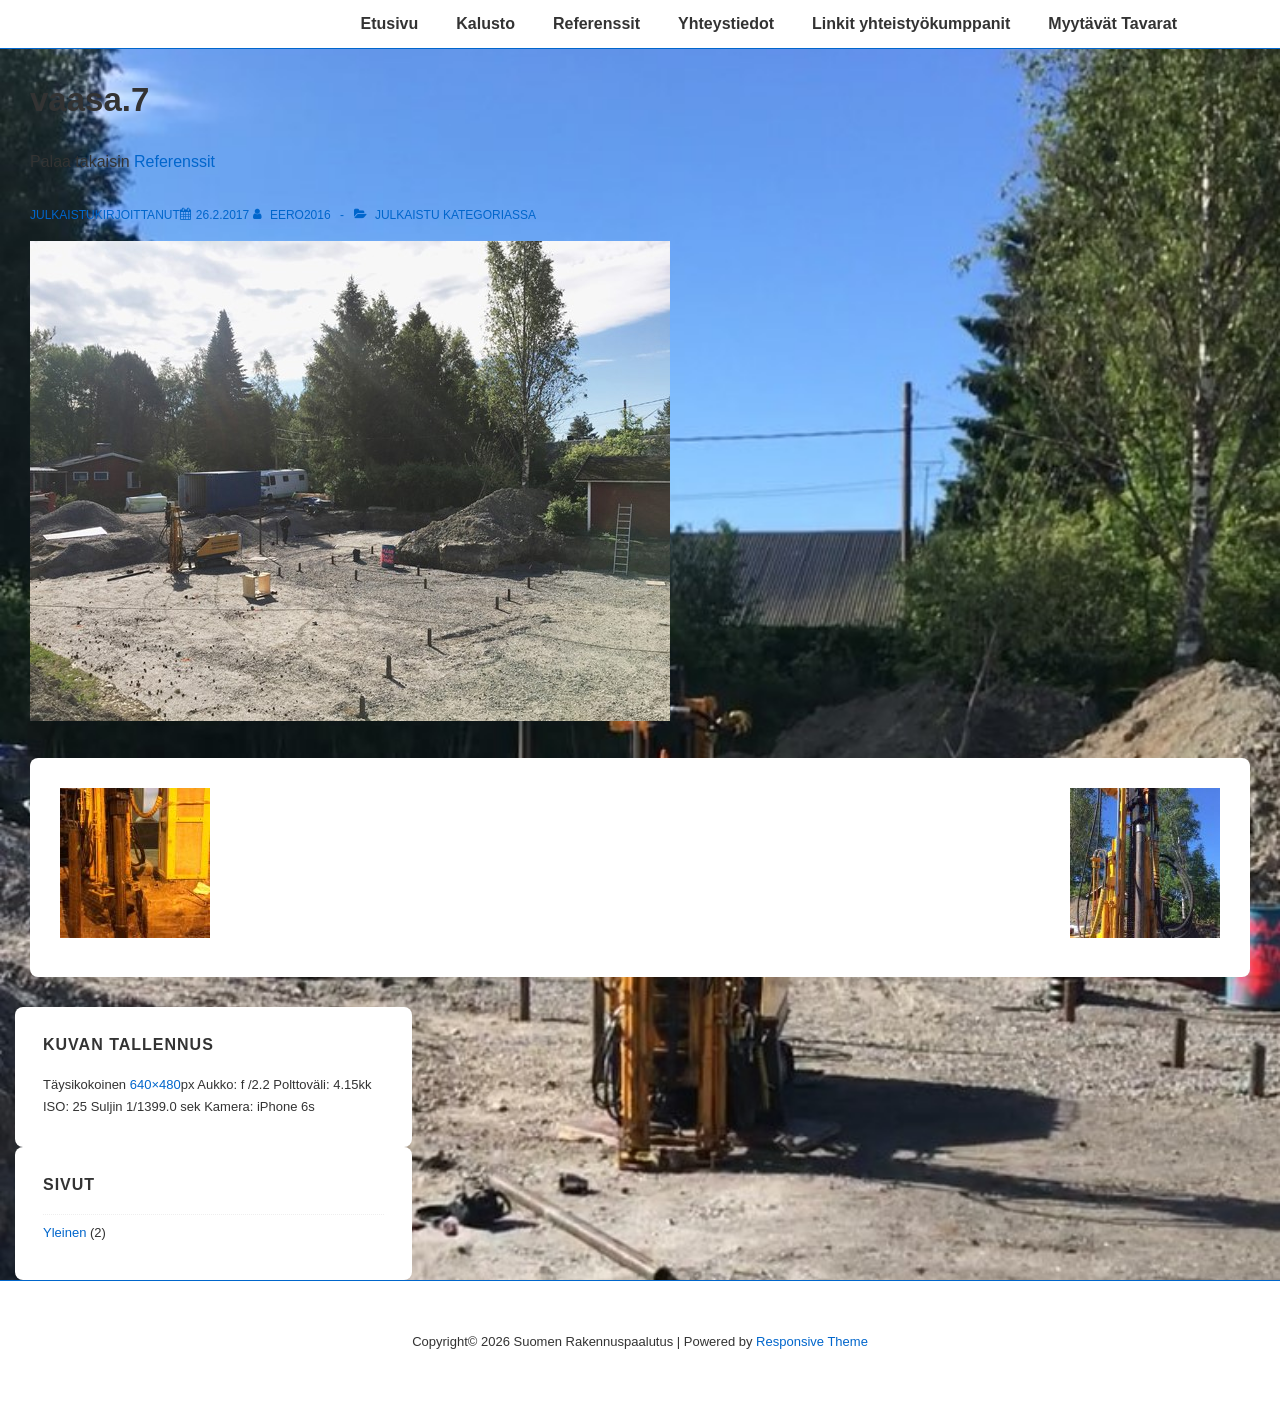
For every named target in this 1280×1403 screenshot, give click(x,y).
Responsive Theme (812, 1341)
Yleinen (64, 1232)
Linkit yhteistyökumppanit (911, 23)
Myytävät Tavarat (1112, 23)
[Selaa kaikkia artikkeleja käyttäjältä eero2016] (293, 215)
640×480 (155, 1084)
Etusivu (389, 23)
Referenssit (596, 23)
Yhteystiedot (726, 23)
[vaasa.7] (222, 215)
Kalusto (485, 23)
